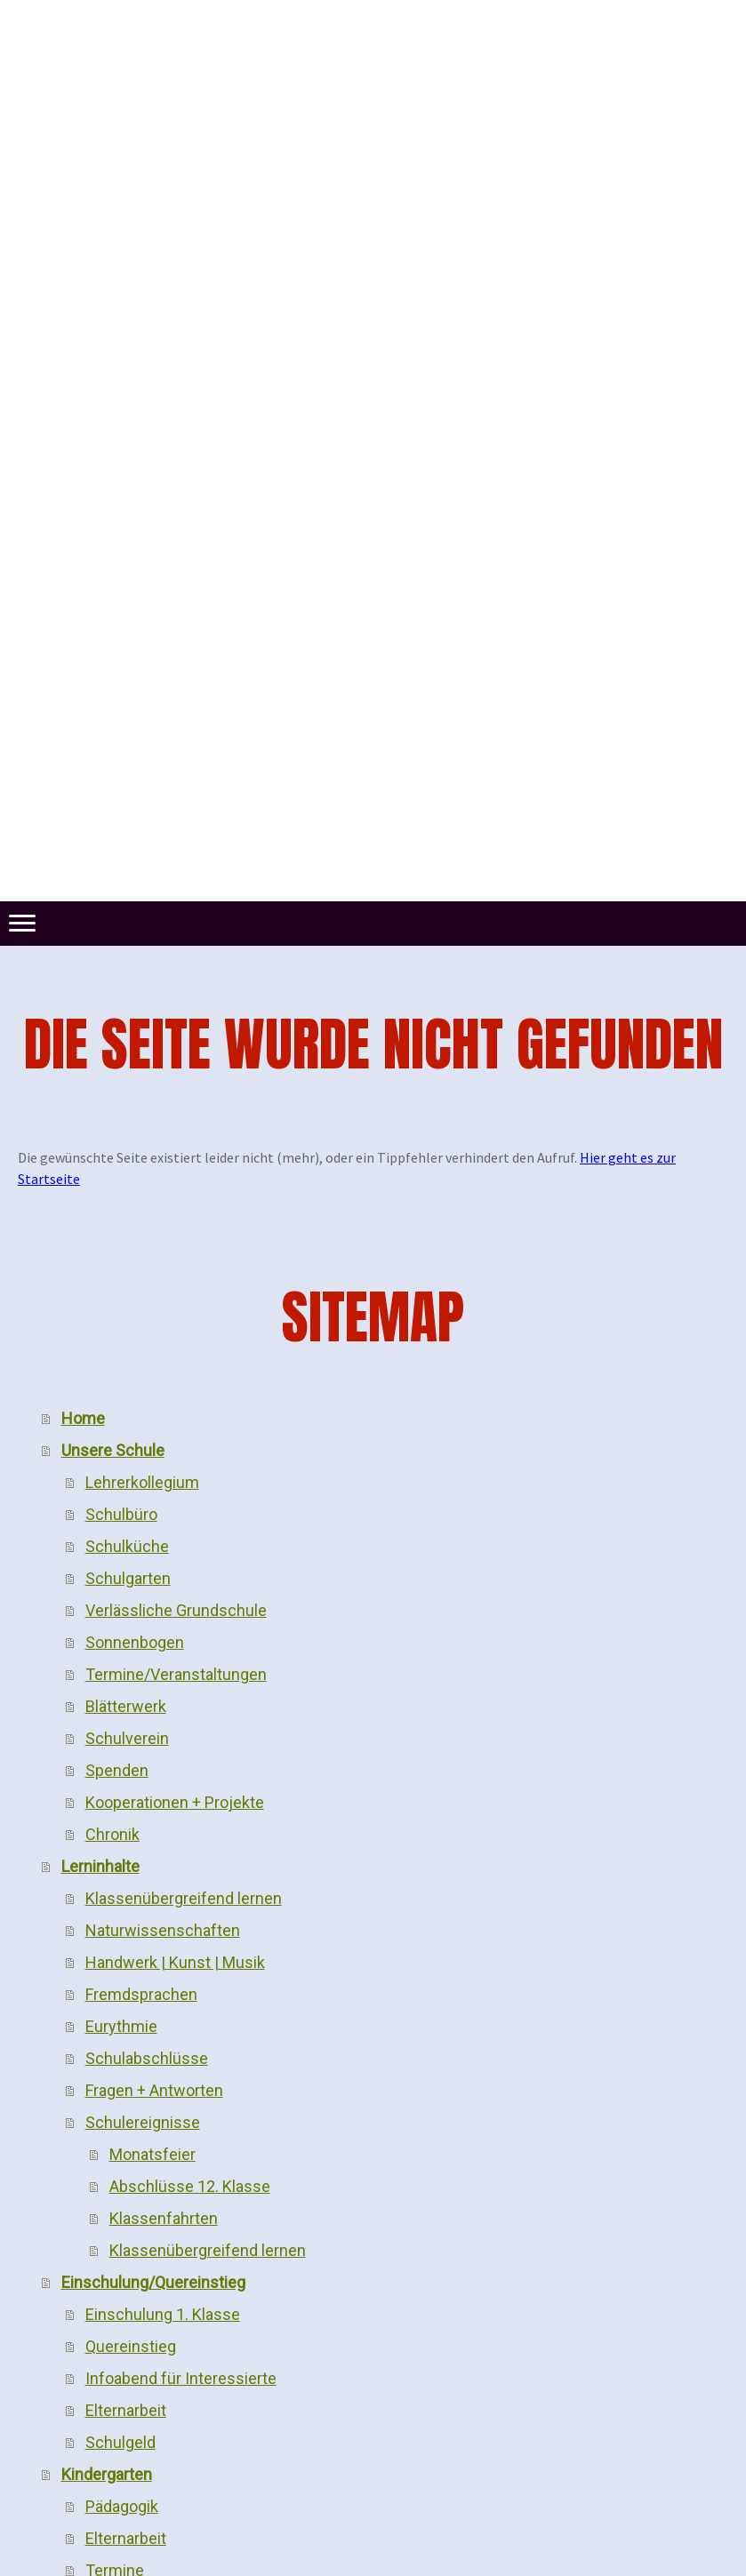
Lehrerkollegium (142, 1482)
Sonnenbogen (134, 1642)
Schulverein (127, 1738)
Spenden (116, 1770)
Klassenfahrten (163, 2218)
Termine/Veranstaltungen (176, 1674)
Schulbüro (121, 1514)
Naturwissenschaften (162, 1930)
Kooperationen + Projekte (174, 1802)
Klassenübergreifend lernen (183, 1898)
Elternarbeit (125, 2410)
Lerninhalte (100, 1866)
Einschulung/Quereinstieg (153, 2282)
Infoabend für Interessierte (181, 2378)
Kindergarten (106, 2474)
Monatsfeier (152, 2154)
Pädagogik (121, 2506)
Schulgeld (120, 2442)
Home (83, 1418)
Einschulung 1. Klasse (162, 2314)
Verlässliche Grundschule (176, 1610)
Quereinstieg (130, 2346)
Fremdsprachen (141, 1994)
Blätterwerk (125, 1706)
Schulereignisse (142, 2122)
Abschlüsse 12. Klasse (189, 2186)
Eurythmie (121, 2026)
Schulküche (127, 1546)
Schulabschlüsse (146, 2058)
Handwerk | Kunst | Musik (175, 1962)
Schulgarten (128, 1578)
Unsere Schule (112, 1450)
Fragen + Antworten (154, 2090)
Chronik (112, 1834)
